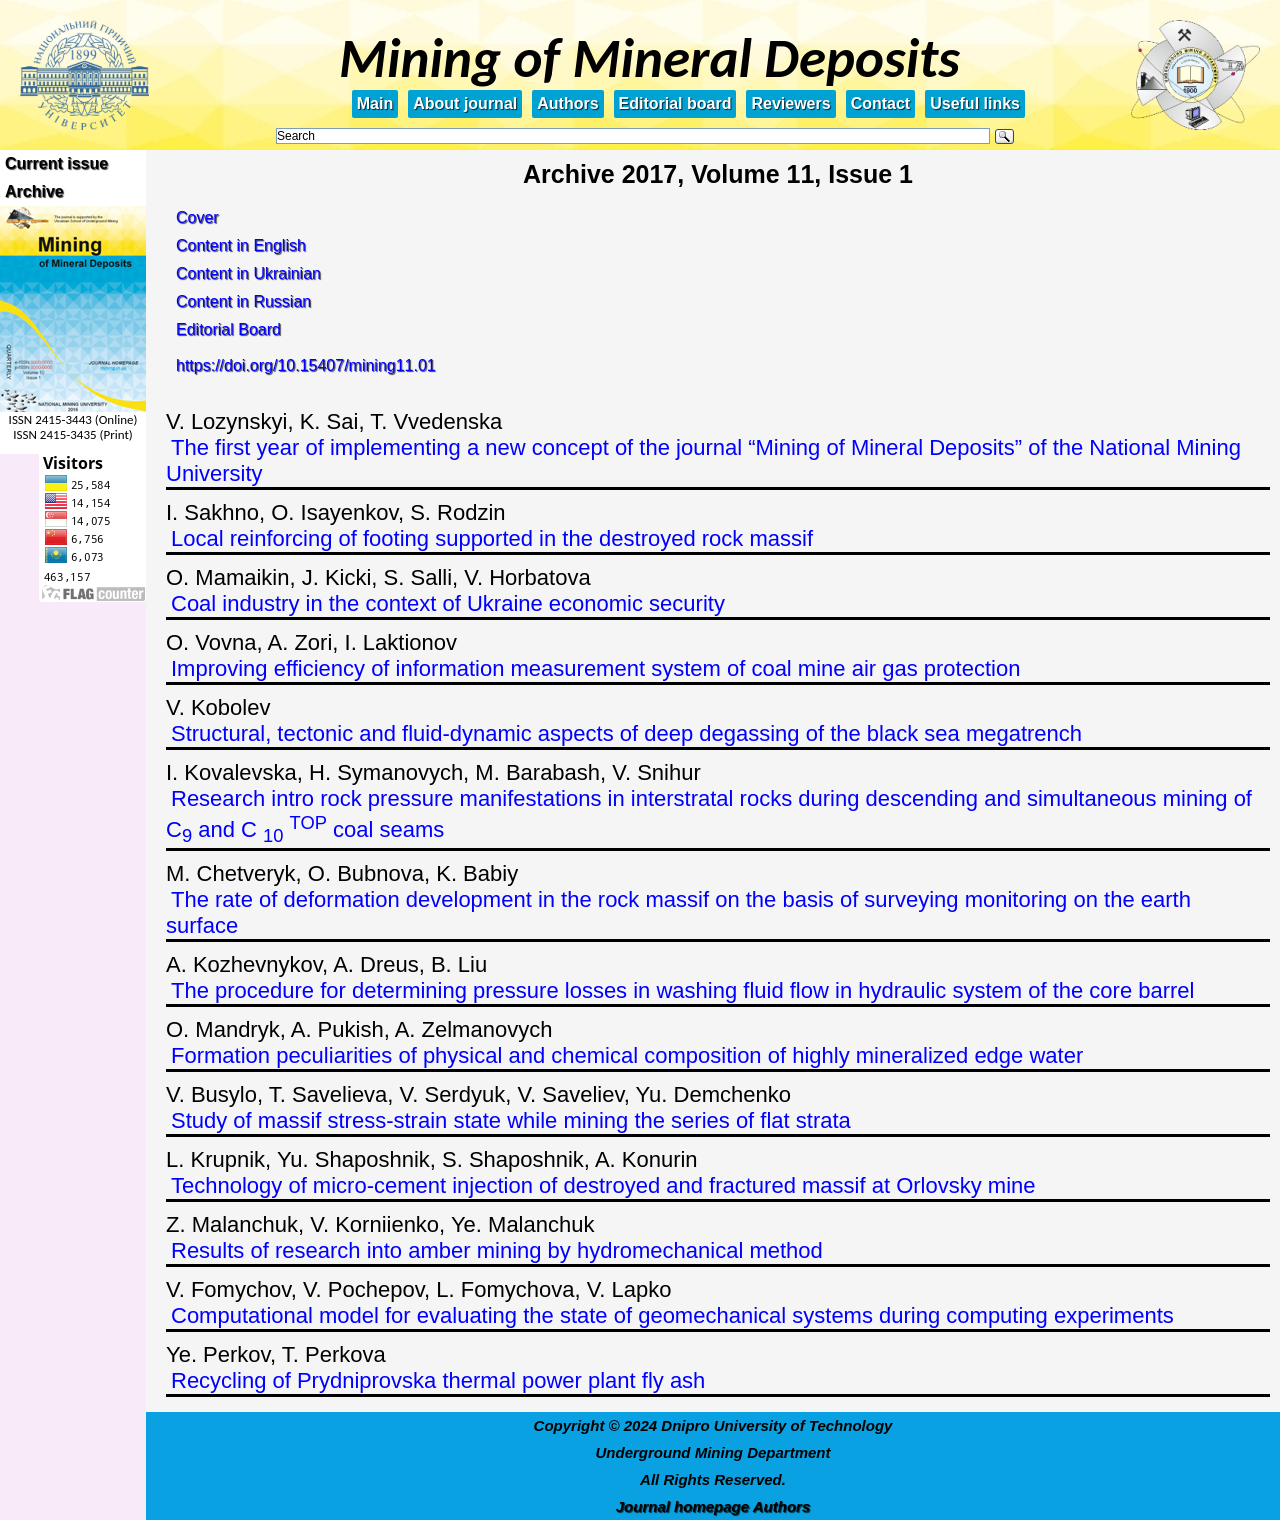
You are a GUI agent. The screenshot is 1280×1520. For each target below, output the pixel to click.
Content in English (241, 245)
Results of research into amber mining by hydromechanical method (497, 1250)
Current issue (56, 163)
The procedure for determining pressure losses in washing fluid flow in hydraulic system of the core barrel (682, 990)
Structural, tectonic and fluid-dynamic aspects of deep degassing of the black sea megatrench (626, 733)
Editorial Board (228, 329)
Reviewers (790, 103)
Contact (881, 103)
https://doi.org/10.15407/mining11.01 (306, 365)
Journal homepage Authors (713, 1506)
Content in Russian (243, 301)
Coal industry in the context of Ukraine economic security (448, 603)
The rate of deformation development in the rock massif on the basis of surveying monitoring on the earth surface (678, 912)
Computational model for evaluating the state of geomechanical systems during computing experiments (672, 1315)
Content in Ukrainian (248, 273)
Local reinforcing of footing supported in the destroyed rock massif (492, 538)
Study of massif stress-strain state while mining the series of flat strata (511, 1120)
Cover (197, 217)
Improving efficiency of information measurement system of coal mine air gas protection (595, 668)
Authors (567, 103)
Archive (34, 191)
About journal (465, 103)
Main (375, 103)
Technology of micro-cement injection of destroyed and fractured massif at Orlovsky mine (603, 1185)
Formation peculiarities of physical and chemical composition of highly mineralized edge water (627, 1055)
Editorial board (675, 103)
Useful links (975, 103)
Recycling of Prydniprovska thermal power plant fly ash (438, 1380)
